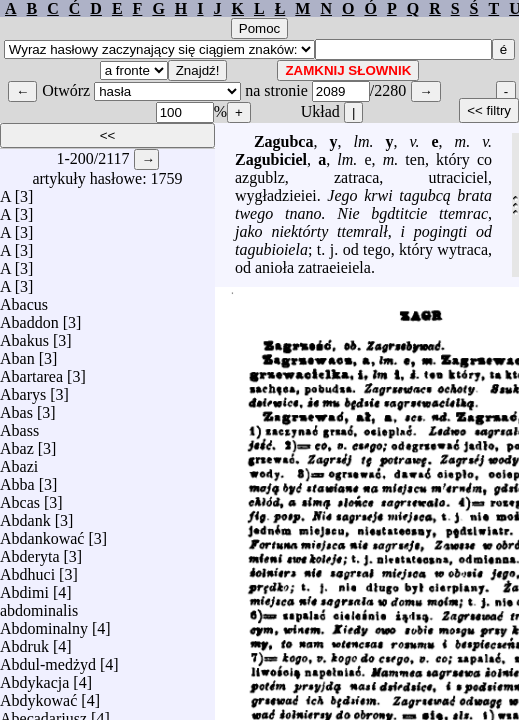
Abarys (23, 389)
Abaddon (29, 317)
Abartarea (31, 371)
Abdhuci (27, 569)
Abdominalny (44, 623)
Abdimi (24, 587)
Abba (17, 479)
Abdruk (24, 641)
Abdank (25, 515)
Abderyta (30, 551)
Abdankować (42, 533)
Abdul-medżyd (48, 659)
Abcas (20, 497)
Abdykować (38, 695)
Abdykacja (34, 677)
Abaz (17, 443)
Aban (17, 353)
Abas (16, 407)
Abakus (24, 335)
